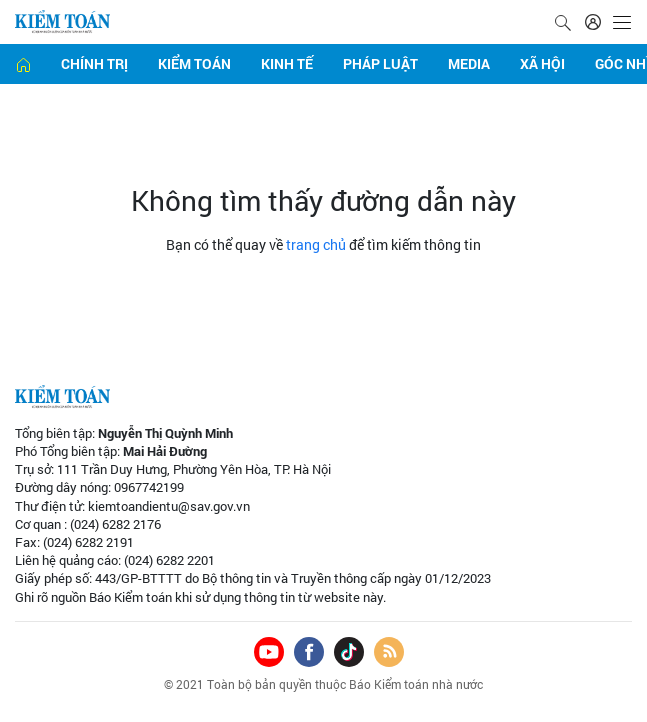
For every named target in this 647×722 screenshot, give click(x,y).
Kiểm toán (194, 63)
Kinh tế (287, 63)
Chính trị (94, 63)
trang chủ (316, 244)
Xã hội (542, 63)
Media (469, 63)
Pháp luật (380, 63)
